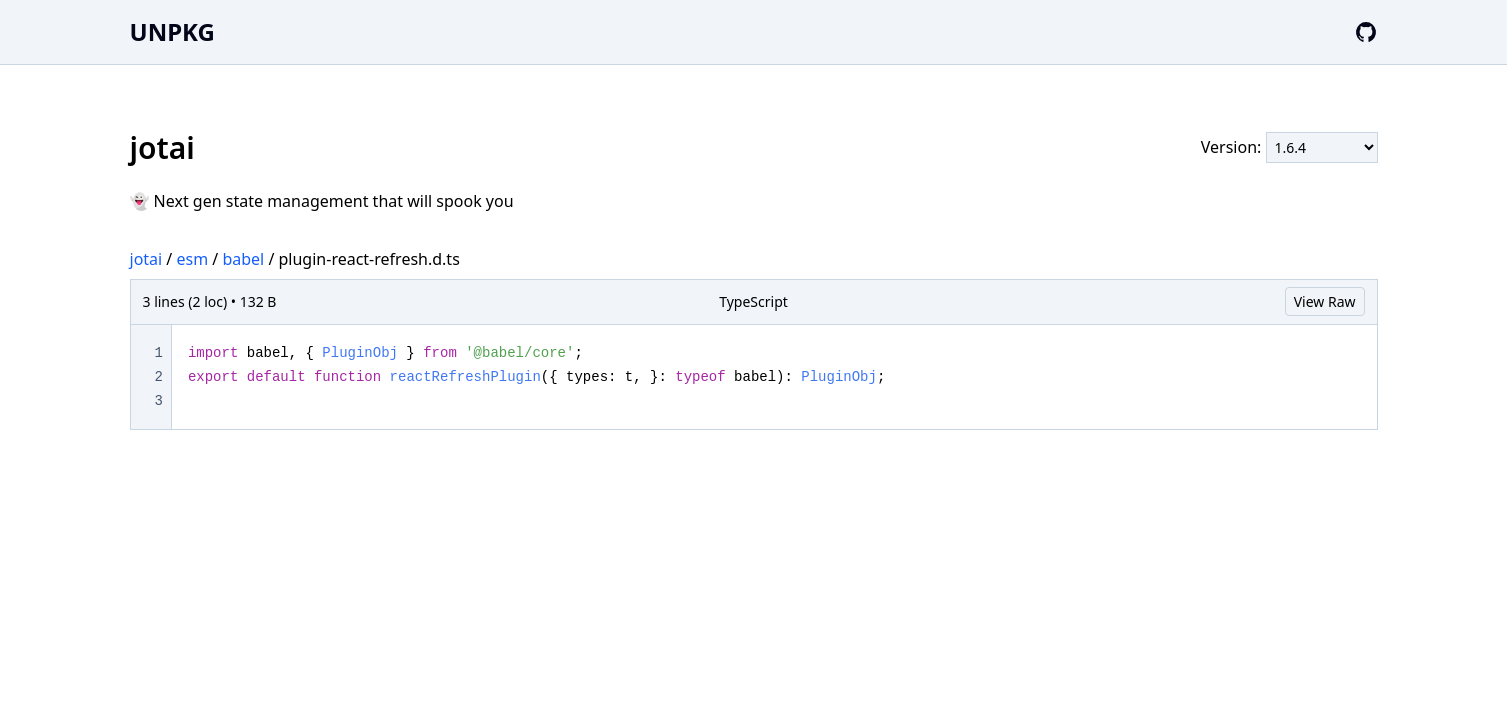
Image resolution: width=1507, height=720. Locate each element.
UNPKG (172, 31)
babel (243, 259)
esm (192, 259)
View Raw (1325, 301)
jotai (146, 259)
